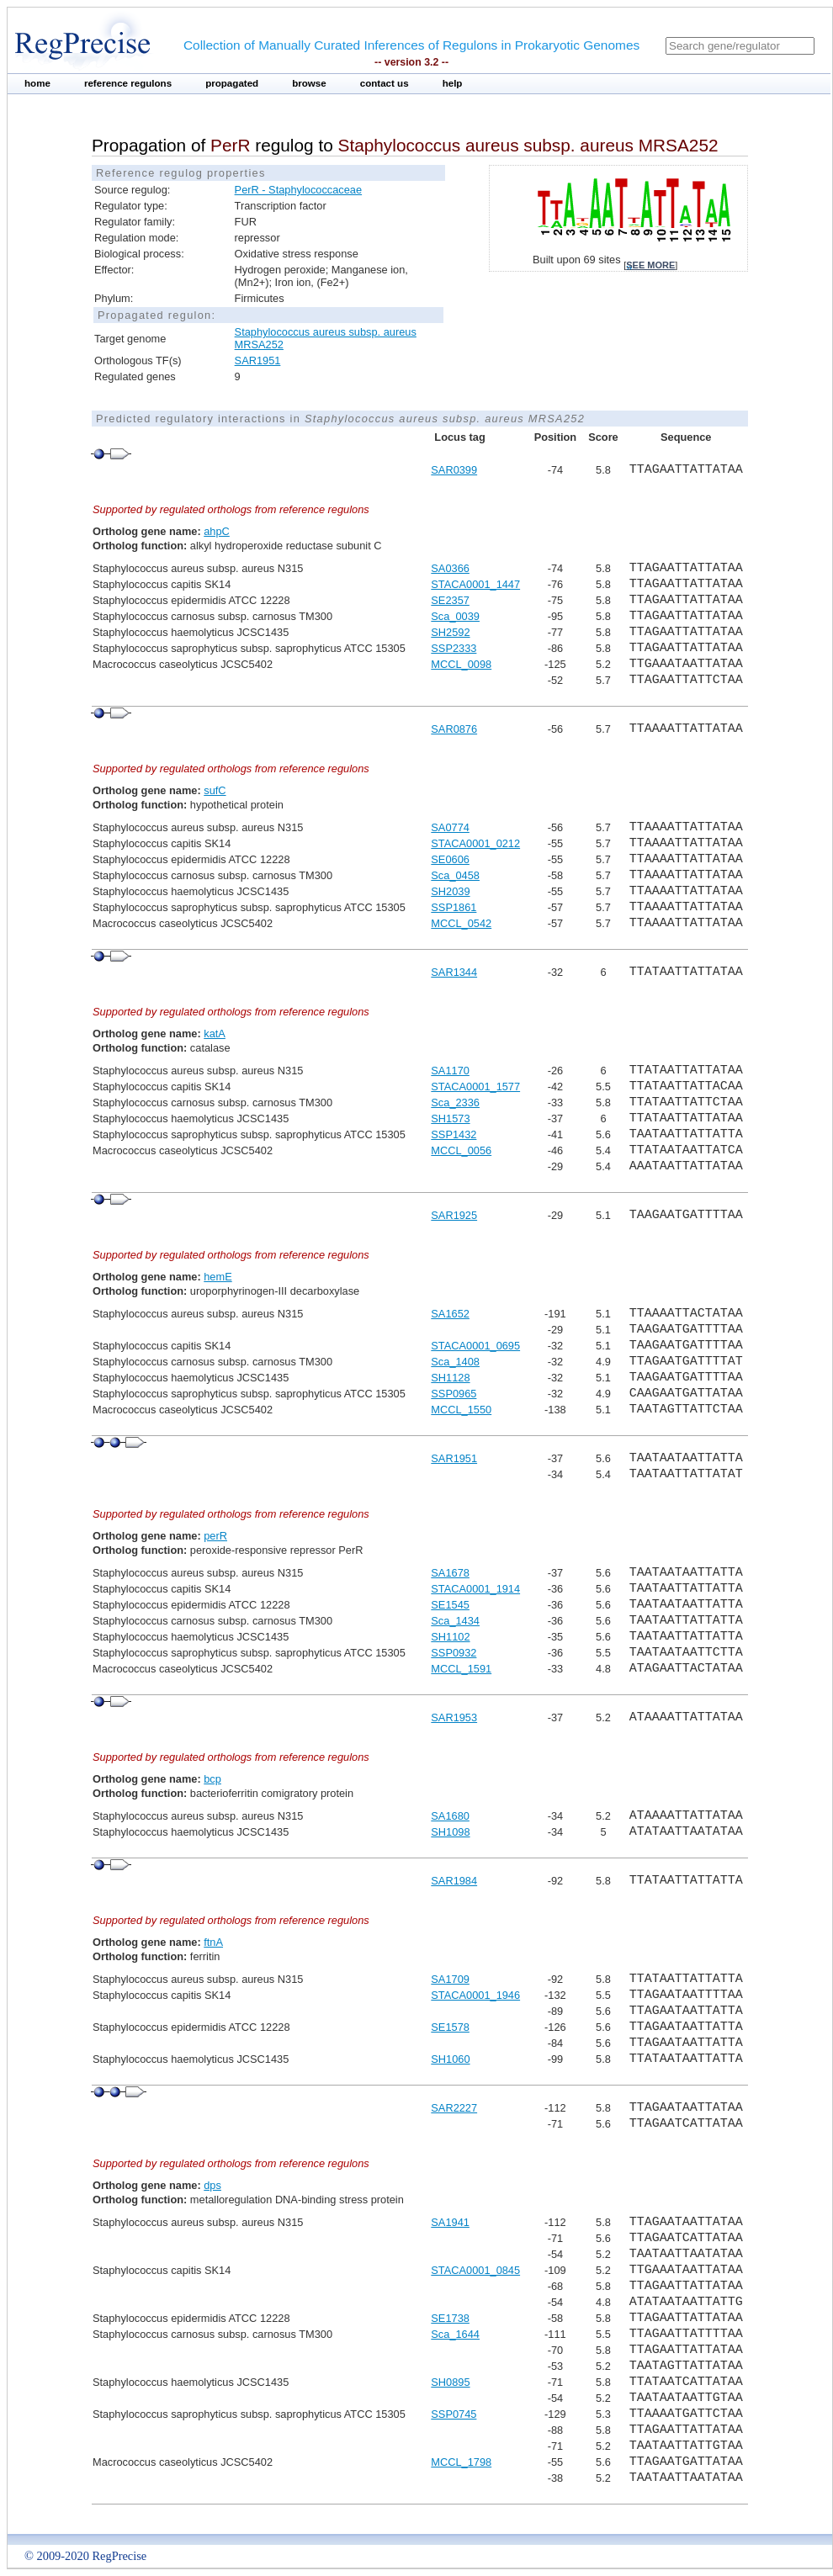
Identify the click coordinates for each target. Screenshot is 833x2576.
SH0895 (450, 2382)
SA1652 (450, 1313)
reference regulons (128, 83)
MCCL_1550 (461, 1409)
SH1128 (450, 1377)
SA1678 (450, 1572)
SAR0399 (454, 470)
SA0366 (450, 568)
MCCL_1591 (461, 1668)
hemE (217, 1276)
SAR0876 (454, 729)
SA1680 (450, 1816)
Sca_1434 (455, 1620)
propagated (231, 83)
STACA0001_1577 (475, 1086)
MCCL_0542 (461, 923)
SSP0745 (453, 2414)
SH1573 (450, 1118)
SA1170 (450, 1070)
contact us (384, 83)
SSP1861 (453, 907)
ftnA (213, 1942)
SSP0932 (453, 1652)
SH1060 (450, 2059)
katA (214, 1033)
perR (215, 1535)
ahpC (217, 531)
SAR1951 (258, 360)
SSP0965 (453, 1393)
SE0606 (450, 859)
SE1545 (450, 1604)
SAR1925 (454, 1215)
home (37, 83)
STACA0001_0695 (475, 1345)
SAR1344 (454, 972)
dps (212, 2185)
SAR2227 (454, 2108)
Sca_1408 (455, 1361)
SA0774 (450, 827)
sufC (214, 790)
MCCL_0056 (461, 1150)
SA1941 (450, 2222)
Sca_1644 (455, 2334)
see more (650, 265)
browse (309, 83)
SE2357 (450, 600)
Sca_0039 (455, 616)
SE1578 (450, 2027)
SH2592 (450, 632)
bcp (212, 1779)
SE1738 (450, 2318)
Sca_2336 (455, 1102)
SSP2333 (453, 648)
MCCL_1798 (461, 2462)
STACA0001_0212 (475, 843)
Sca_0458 (455, 875)
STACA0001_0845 (475, 2270)
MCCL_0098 (461, 664)
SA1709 (450, 1979)
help (453, 83)
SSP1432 (453, 1134)
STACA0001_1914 (475, 1588)
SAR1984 (454, 1880)
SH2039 (450, 891)
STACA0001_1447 (475, 584)
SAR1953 (454, 1717)
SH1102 (450, 1636)
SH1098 (450, 1832)
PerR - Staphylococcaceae (299, 189)
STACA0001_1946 (475, 1995)
